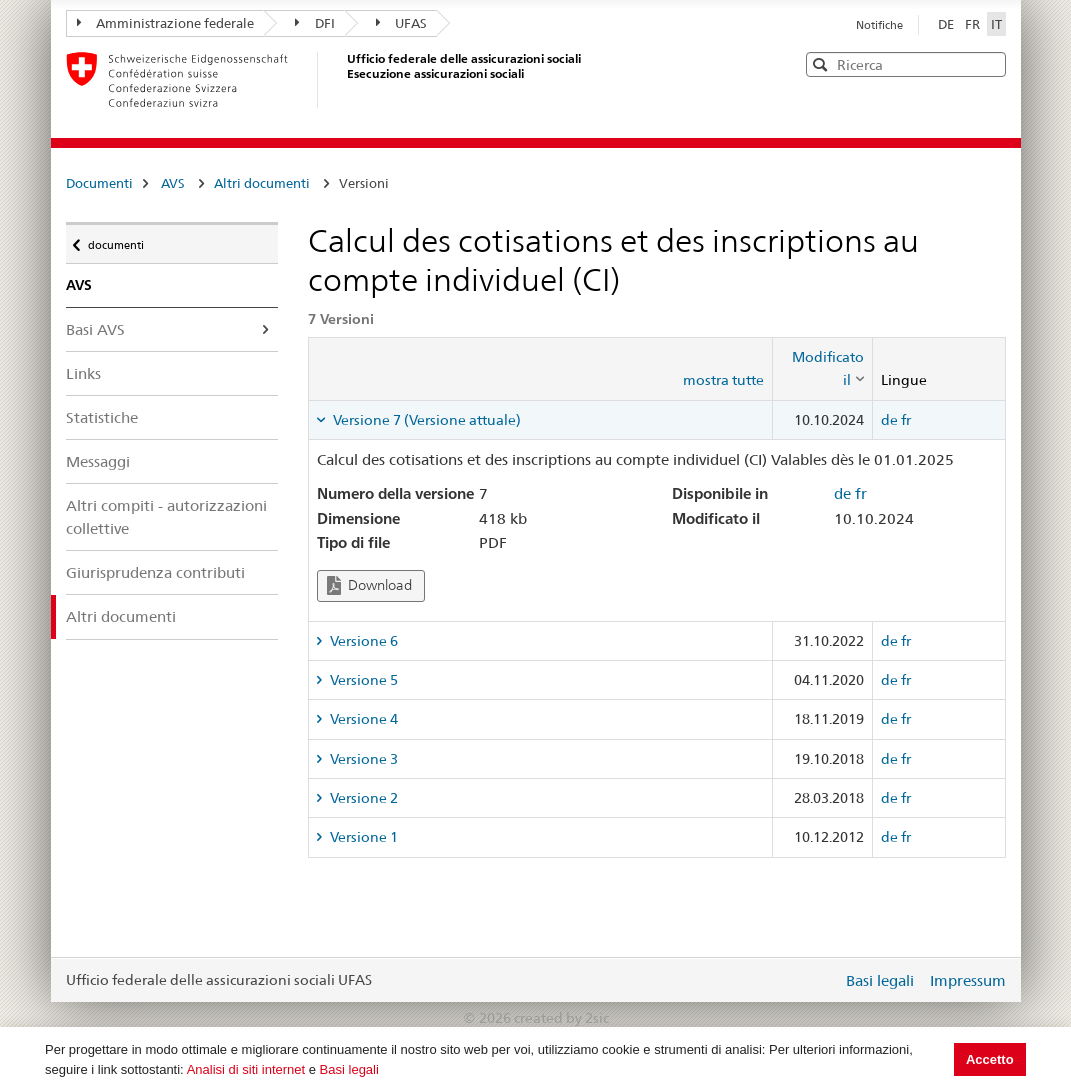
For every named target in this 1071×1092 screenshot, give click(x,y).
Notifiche (879, 25)
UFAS (402, 23)
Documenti (99, 183)
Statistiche (102, 417)
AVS (173, 183)
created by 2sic (561, 1018)
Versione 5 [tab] (362, 680)
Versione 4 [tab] (362, 719)
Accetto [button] (990, 1059)
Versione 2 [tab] (362, 798)
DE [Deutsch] (947, 24)
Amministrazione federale (166, 23)
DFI (315, 23)
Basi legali (349, 1069)
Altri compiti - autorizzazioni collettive (166, 517)
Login (823, 980)
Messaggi (98, 461)
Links (83, 373)
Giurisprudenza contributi (155, 572)
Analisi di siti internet (246, 1069)
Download (369, 585)
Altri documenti (262, 183)
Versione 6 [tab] (362, 641)
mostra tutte (723, 380)
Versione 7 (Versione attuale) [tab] (425, 420)
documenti (115, 240)
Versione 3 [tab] (362, 759)
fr (906, 420)
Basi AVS (95, 329)
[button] (989, 63)
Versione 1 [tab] (362, 837)
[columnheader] (823, 368)
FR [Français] (974, 24)
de (889, 420)
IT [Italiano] (996, 24)
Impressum (968, 980)
